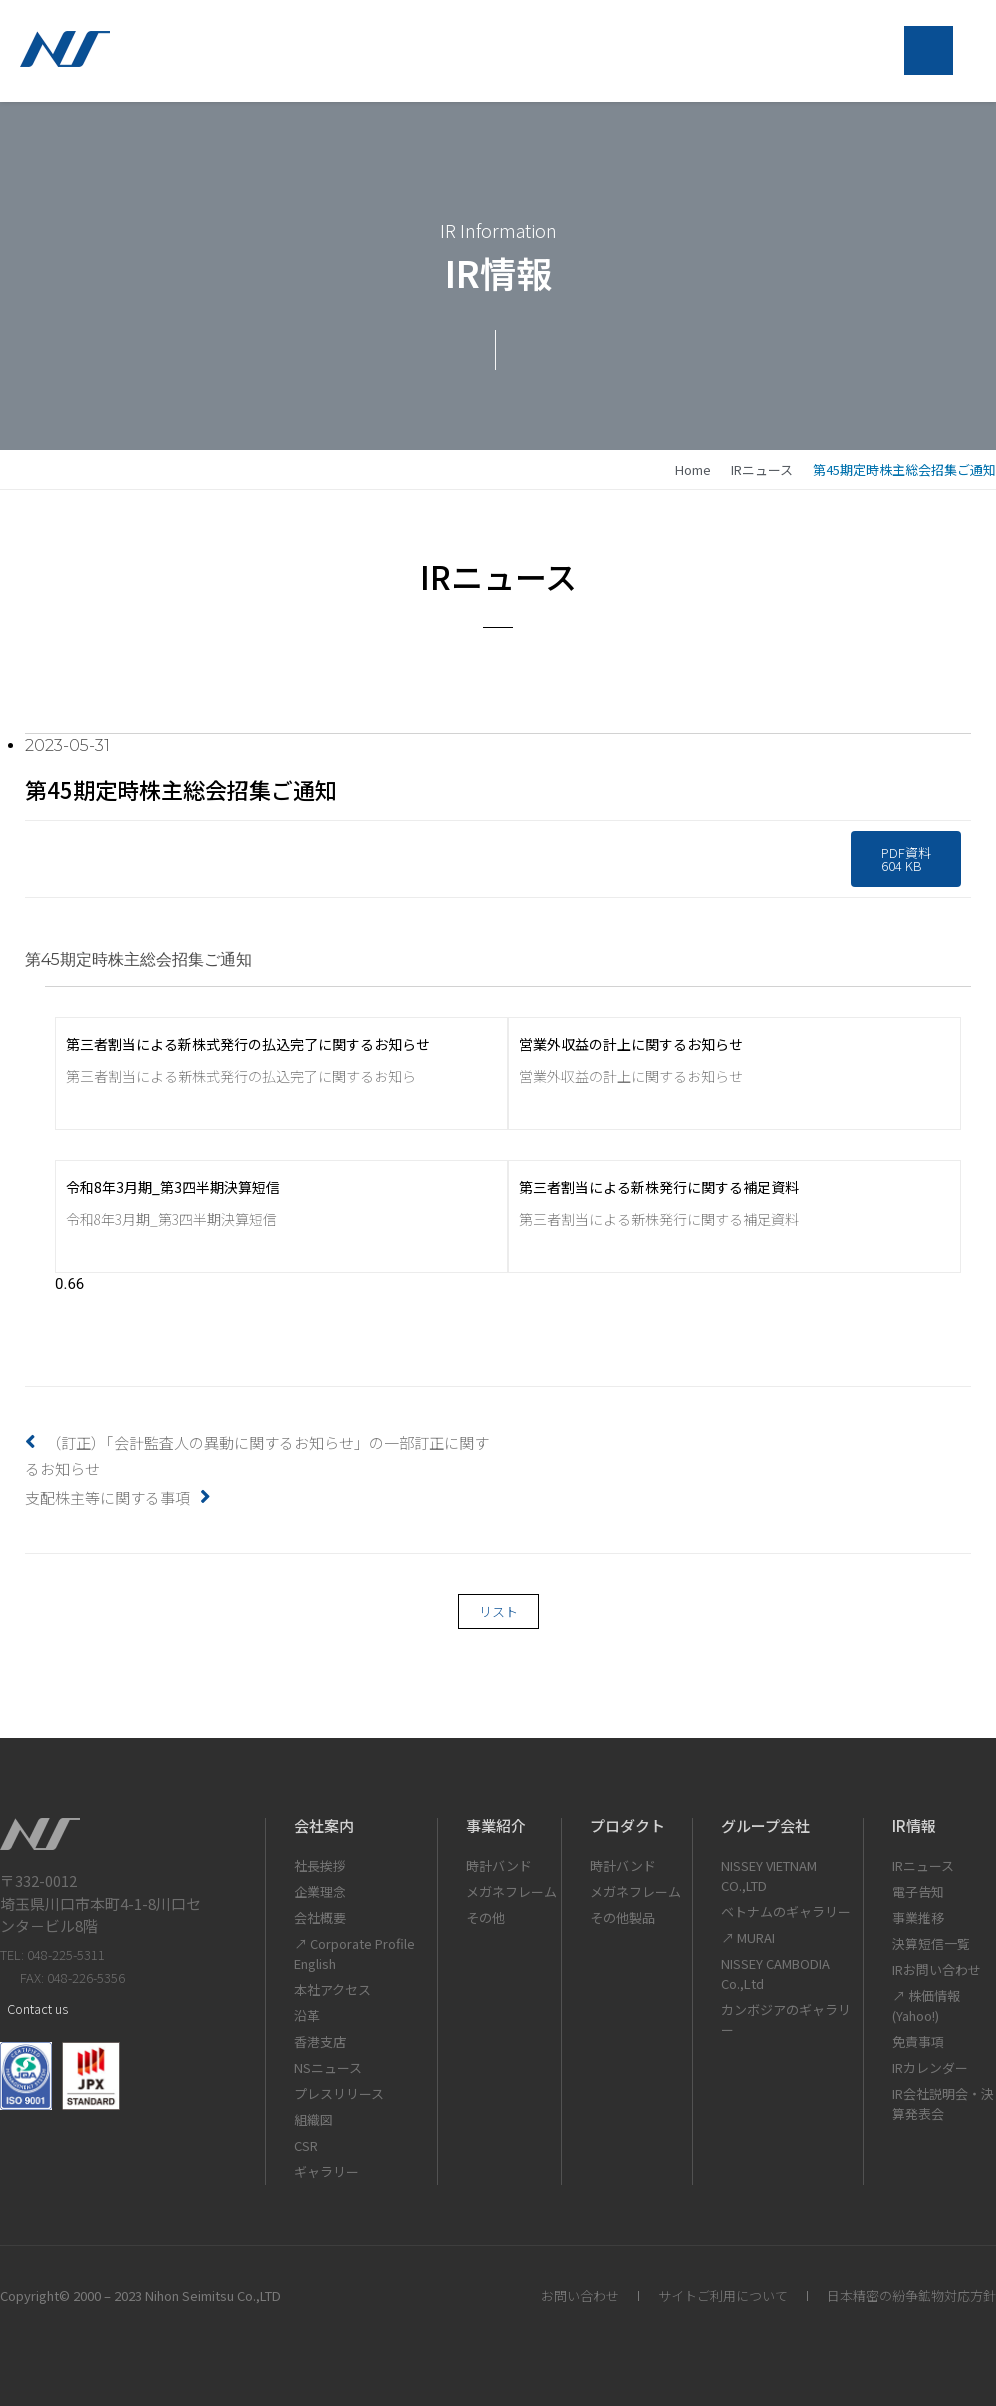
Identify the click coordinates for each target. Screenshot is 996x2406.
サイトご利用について (723, 2295)
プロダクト (627, 1825)
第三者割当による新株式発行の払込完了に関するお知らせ (248, 1044)
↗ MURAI (748, 1937)
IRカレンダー (930, 2067)
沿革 (307, 2015)
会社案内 (324, 1825)
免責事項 (918, 2041)
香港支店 (320, 2041)
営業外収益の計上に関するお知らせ (631, 1044)
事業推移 (918, 1917)
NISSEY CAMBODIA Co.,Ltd (775, 1973)
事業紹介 (496, 1825)
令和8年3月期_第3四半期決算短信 (173, 1187)
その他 (485, 1917)
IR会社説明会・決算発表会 (943, 2103)
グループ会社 (765, 1825)
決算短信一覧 (931, 1943)
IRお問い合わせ (936, 1969)
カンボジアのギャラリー (786, 2019)
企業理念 (320, 1891)
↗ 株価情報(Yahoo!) (926, 2005)
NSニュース (328, 2067)
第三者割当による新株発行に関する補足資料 (659, 1187)
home (693, 469)
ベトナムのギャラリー (786, 1911)
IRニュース (762, 469)
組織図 (313, 2119)
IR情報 (914, 1825)
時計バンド (499, 1865)
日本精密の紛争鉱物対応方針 (911, 2295)
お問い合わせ (580, 2295)
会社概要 (320, 1917)
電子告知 (918, 1891)
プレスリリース (339, 2093)
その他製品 (622, 1917)
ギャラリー (326, 2171)
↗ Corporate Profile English (354, 1953)
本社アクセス (332, 1989)
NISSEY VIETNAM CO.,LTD (769, 1875)
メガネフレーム (511, 1891)
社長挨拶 (320, 1865)
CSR (306, 2145)
